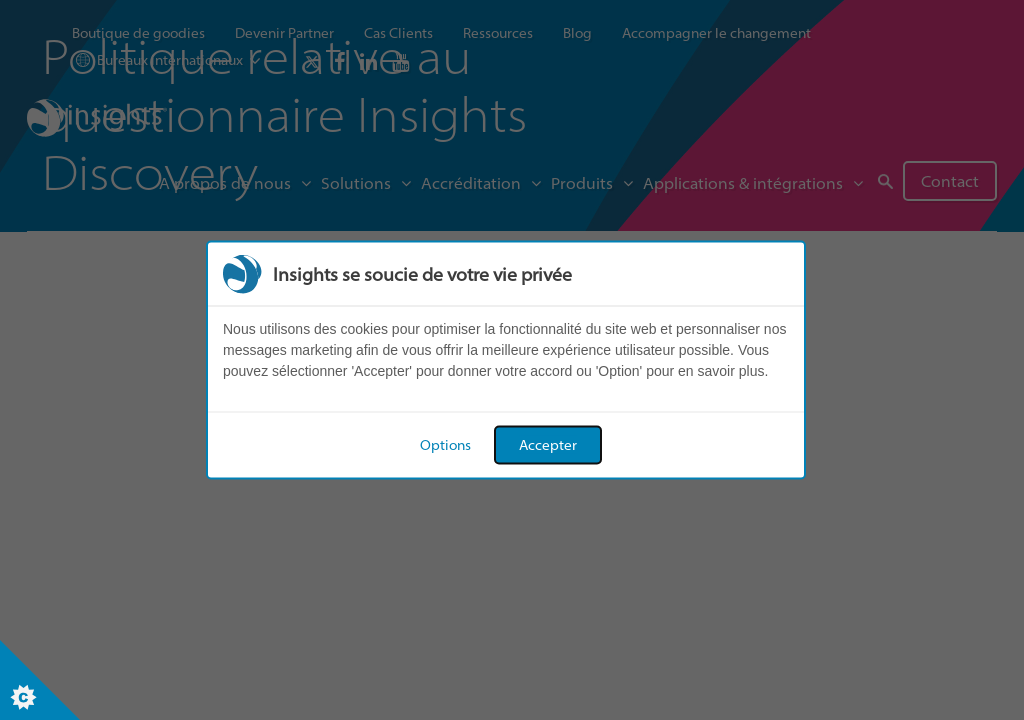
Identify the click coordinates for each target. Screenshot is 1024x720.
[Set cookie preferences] (40, 680)
